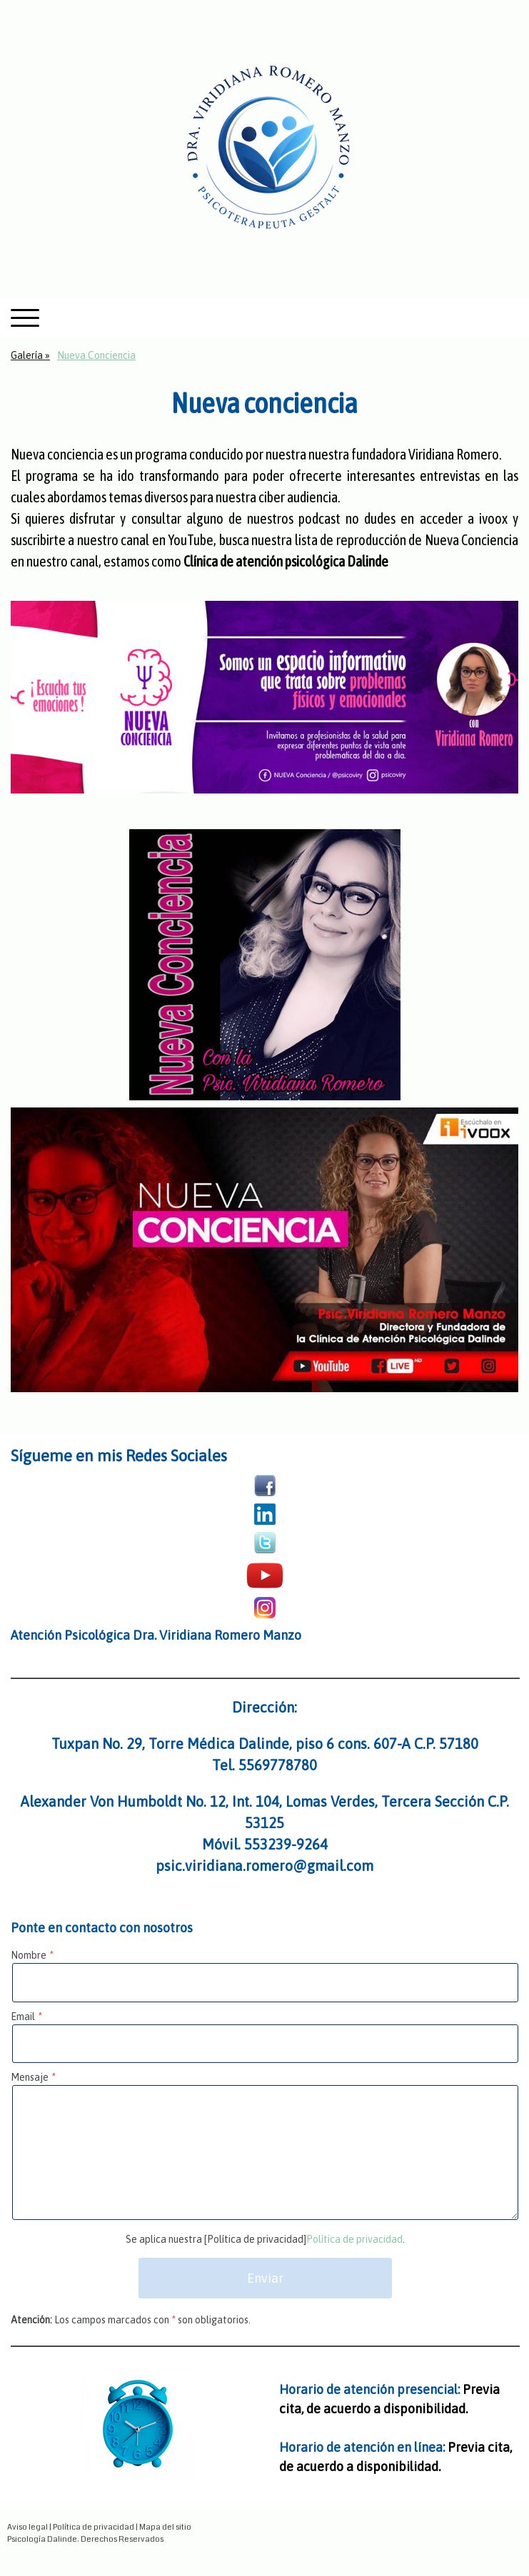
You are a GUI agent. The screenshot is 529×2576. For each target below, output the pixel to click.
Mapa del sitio (165, 2526)
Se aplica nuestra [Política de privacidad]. (265, 2239)
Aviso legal (27, 2526)
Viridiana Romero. (455, 454)
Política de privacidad (354, 2239)
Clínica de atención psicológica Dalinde (285, 561)
